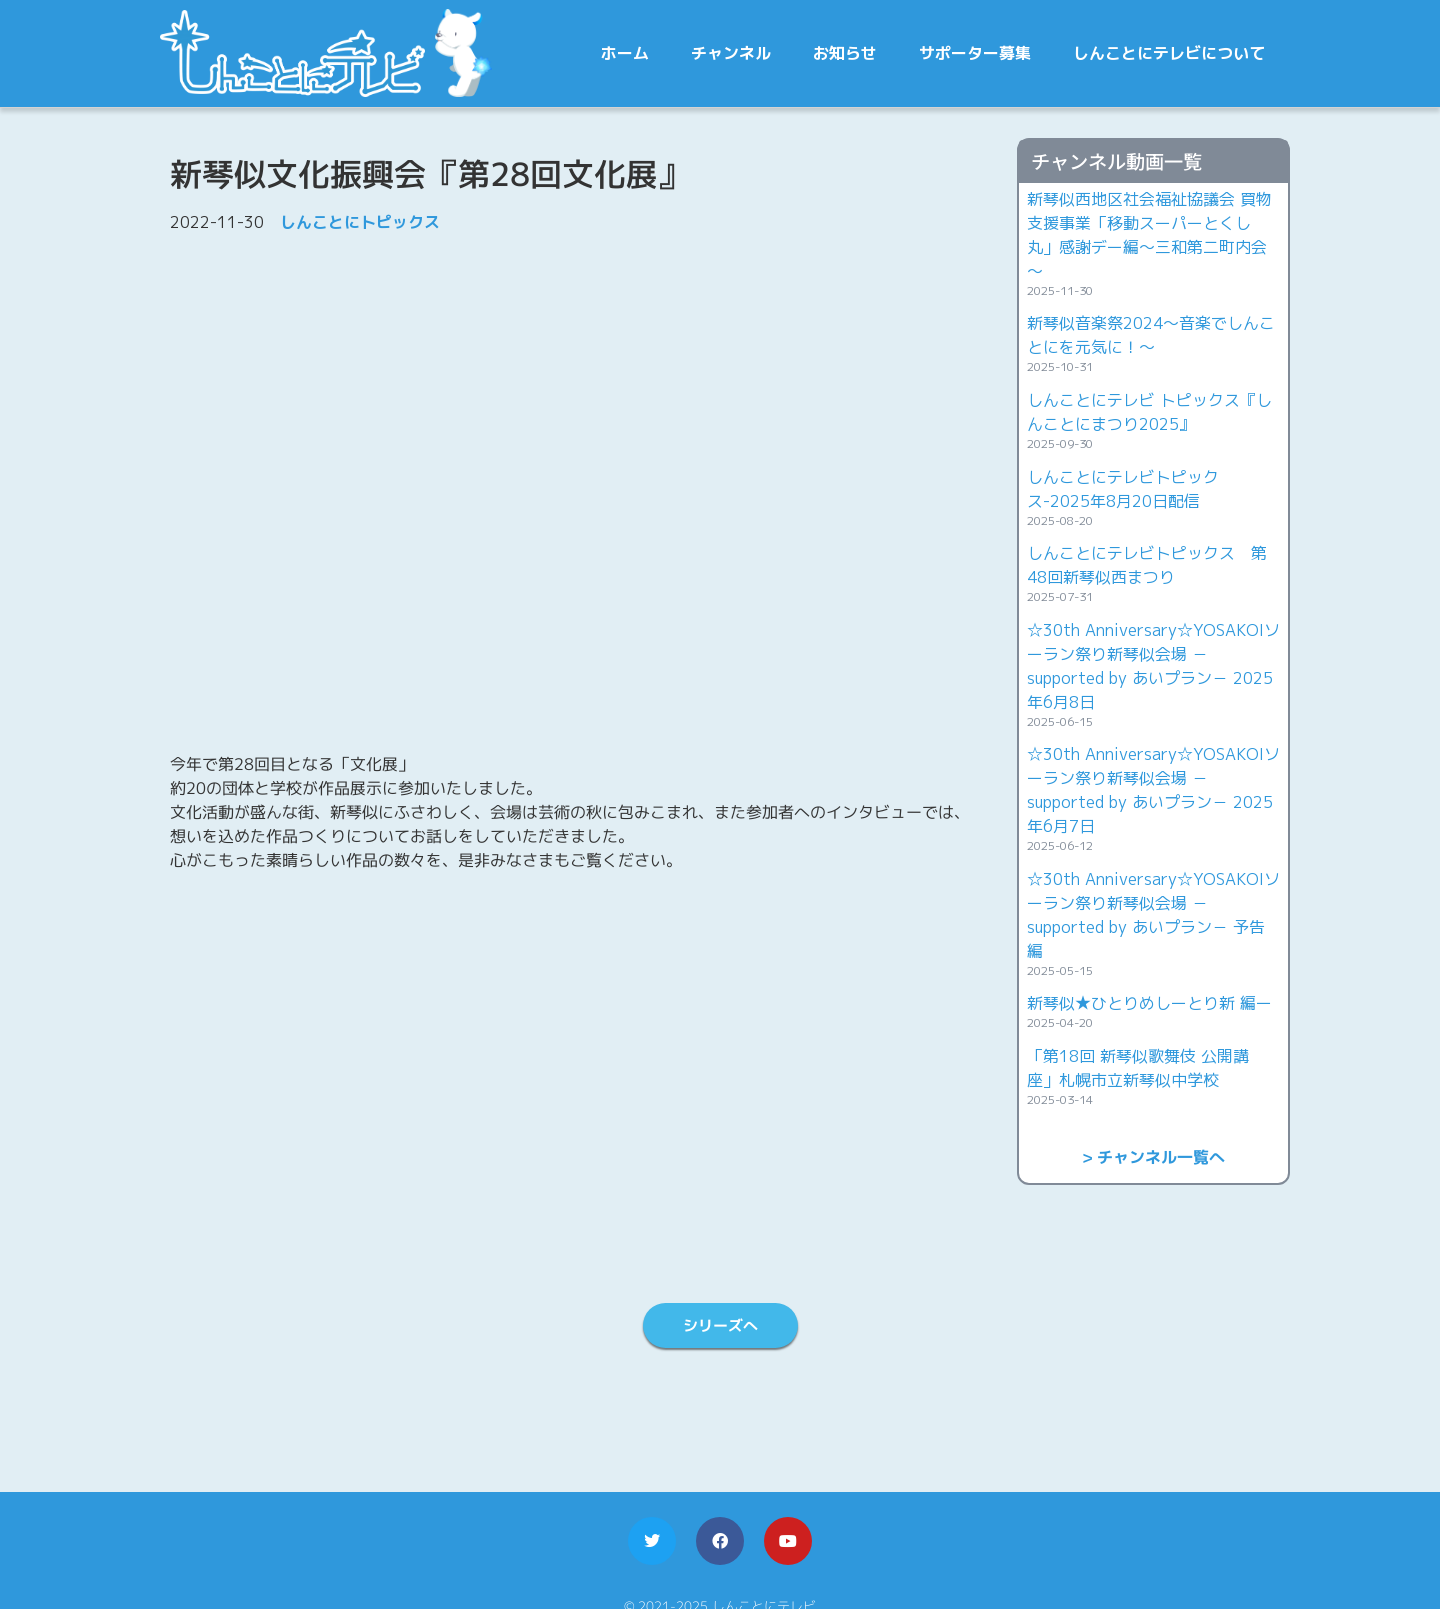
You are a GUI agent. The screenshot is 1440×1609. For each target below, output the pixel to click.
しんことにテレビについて (1169, 53)
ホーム (625, 53)
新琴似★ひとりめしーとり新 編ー (1149, 1003)
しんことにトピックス (360, 222)
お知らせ (845, 53)
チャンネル (731, 53)
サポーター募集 (975, 53)
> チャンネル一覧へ (1153, 1157)
